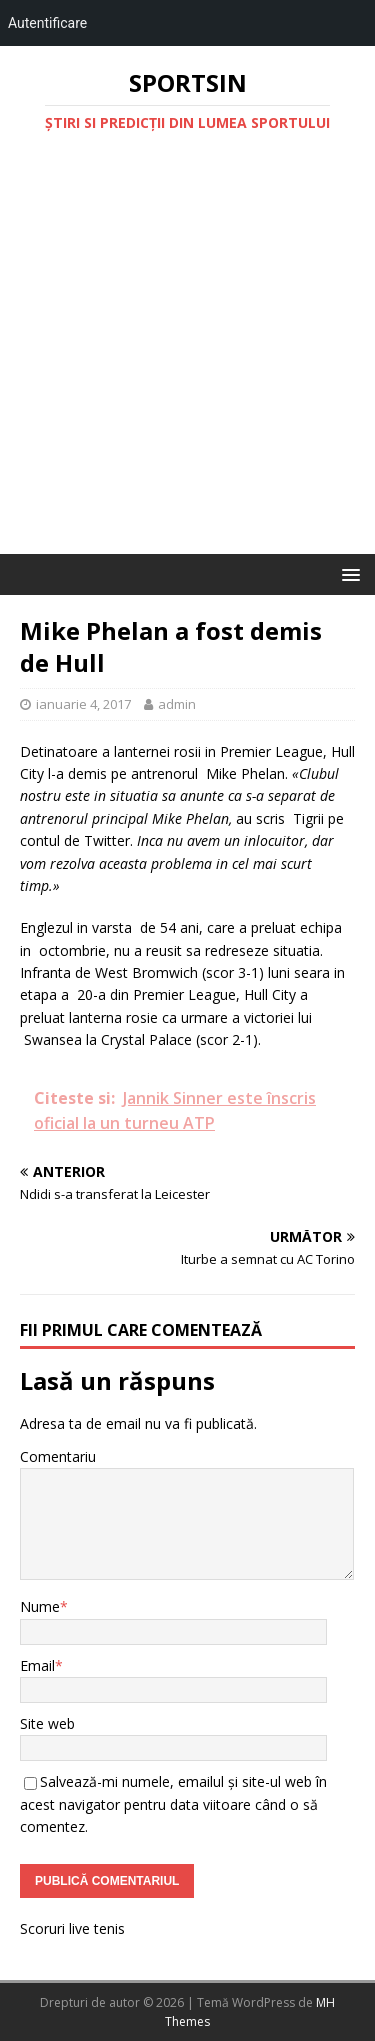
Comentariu (58, 1456)
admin (177, 704)
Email (37, 1665)
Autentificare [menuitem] (47, 23)
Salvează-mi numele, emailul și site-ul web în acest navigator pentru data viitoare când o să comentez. (173, 1804)
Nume (40, 1606)
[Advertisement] (187, 356)
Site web (47, 1723)
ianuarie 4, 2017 (83, 704)
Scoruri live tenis (72, 1928)
